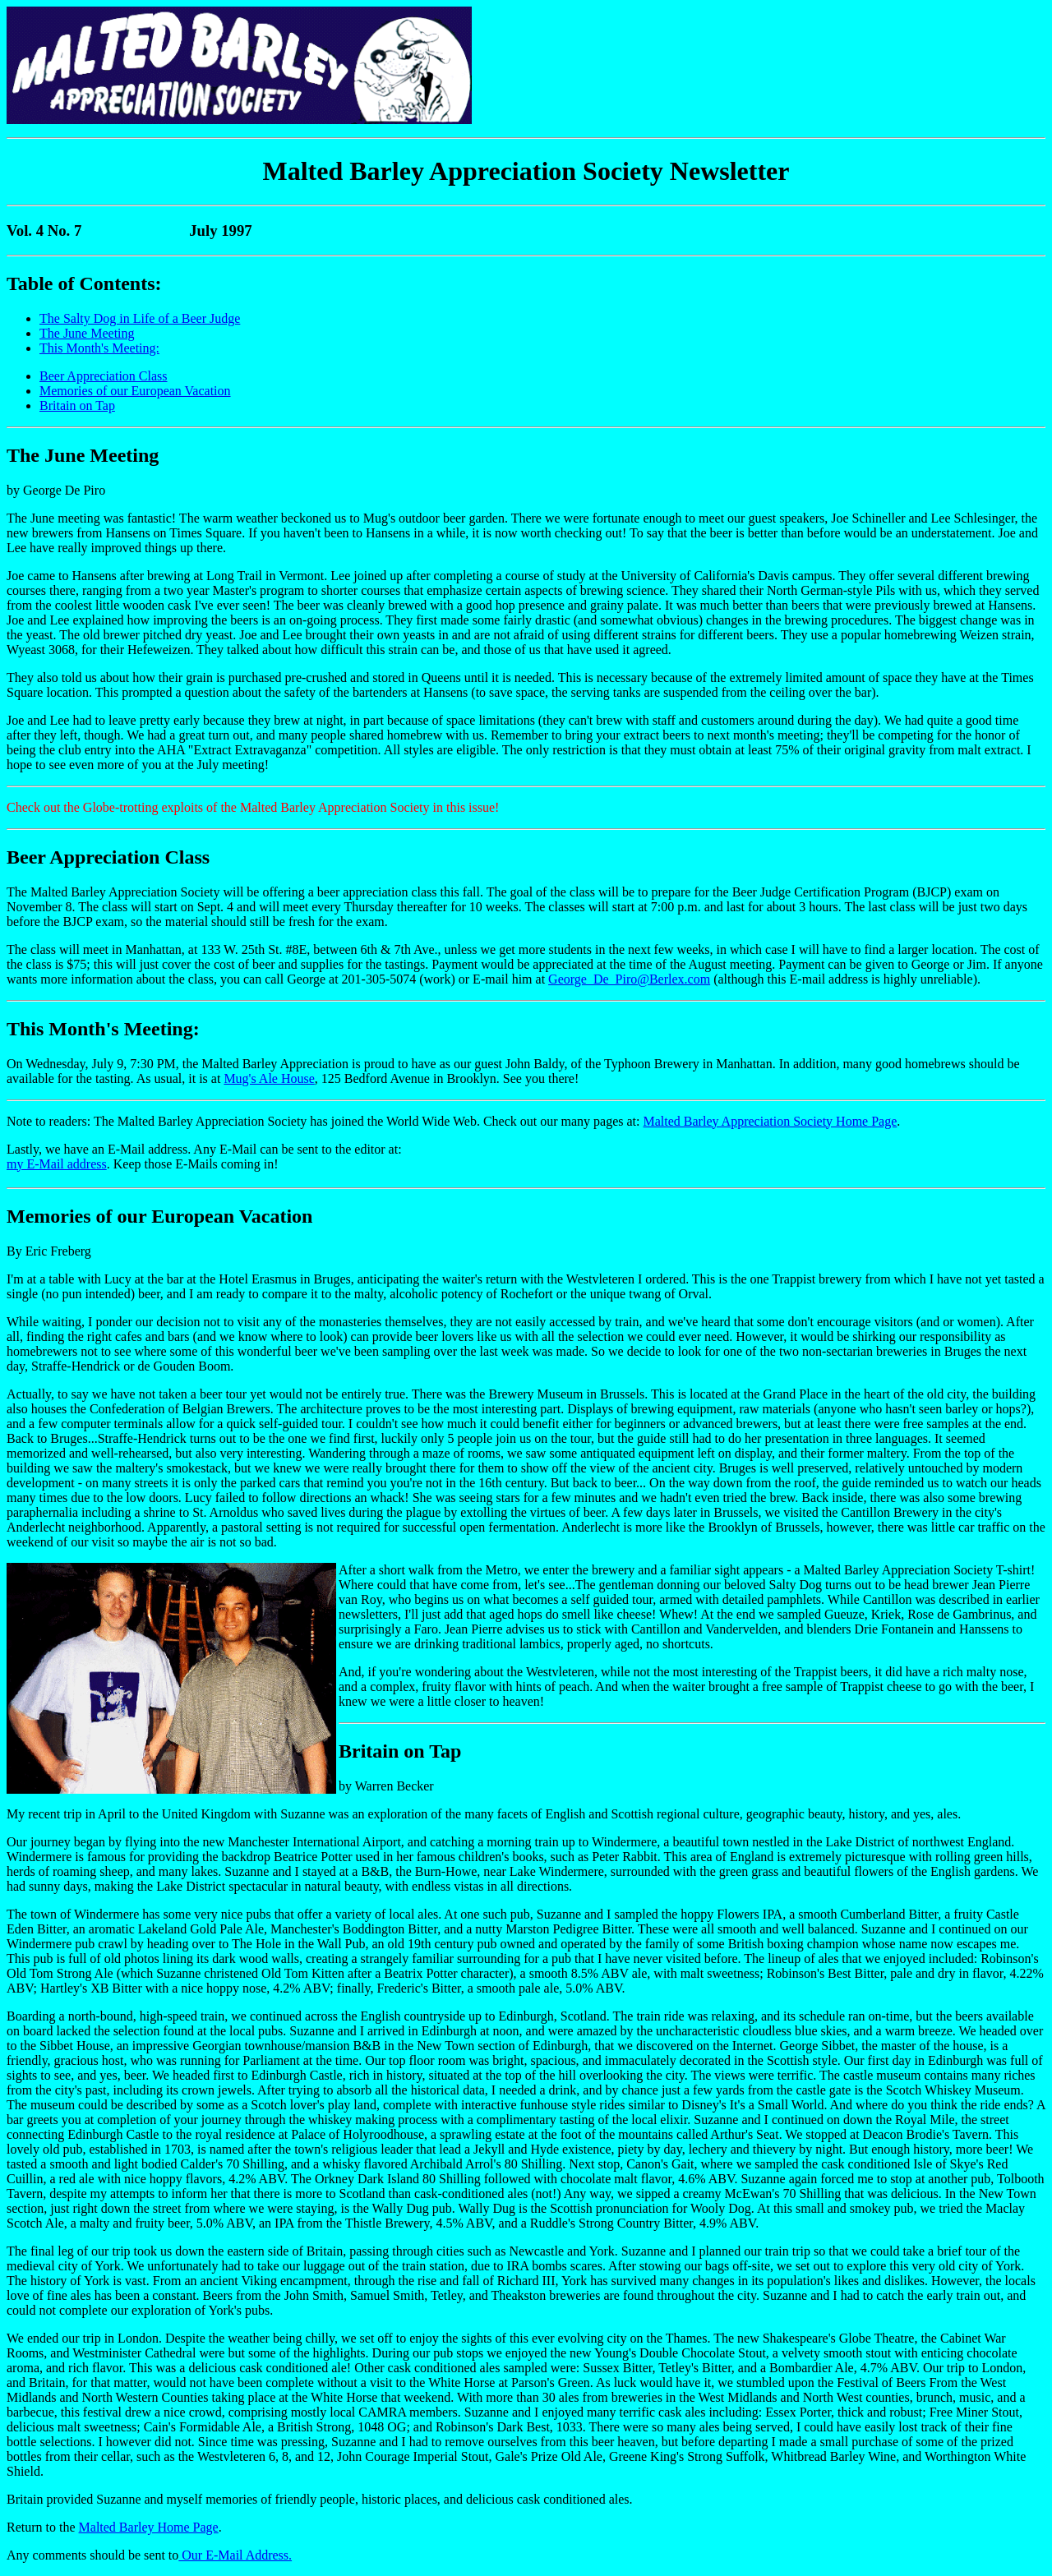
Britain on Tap (77, 405)
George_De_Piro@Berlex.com (629, 979)
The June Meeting (87, 333)
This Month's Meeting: (99, 348)
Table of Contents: (84, 283)
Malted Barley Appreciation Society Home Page (770, 1121)
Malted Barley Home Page (149, 2527)
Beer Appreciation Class (103, 376)
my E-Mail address (57, 1164)
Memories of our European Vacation (135, 391)
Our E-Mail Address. (235, 2555)
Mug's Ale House (269, 1078)
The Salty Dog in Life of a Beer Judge (139, 318)
